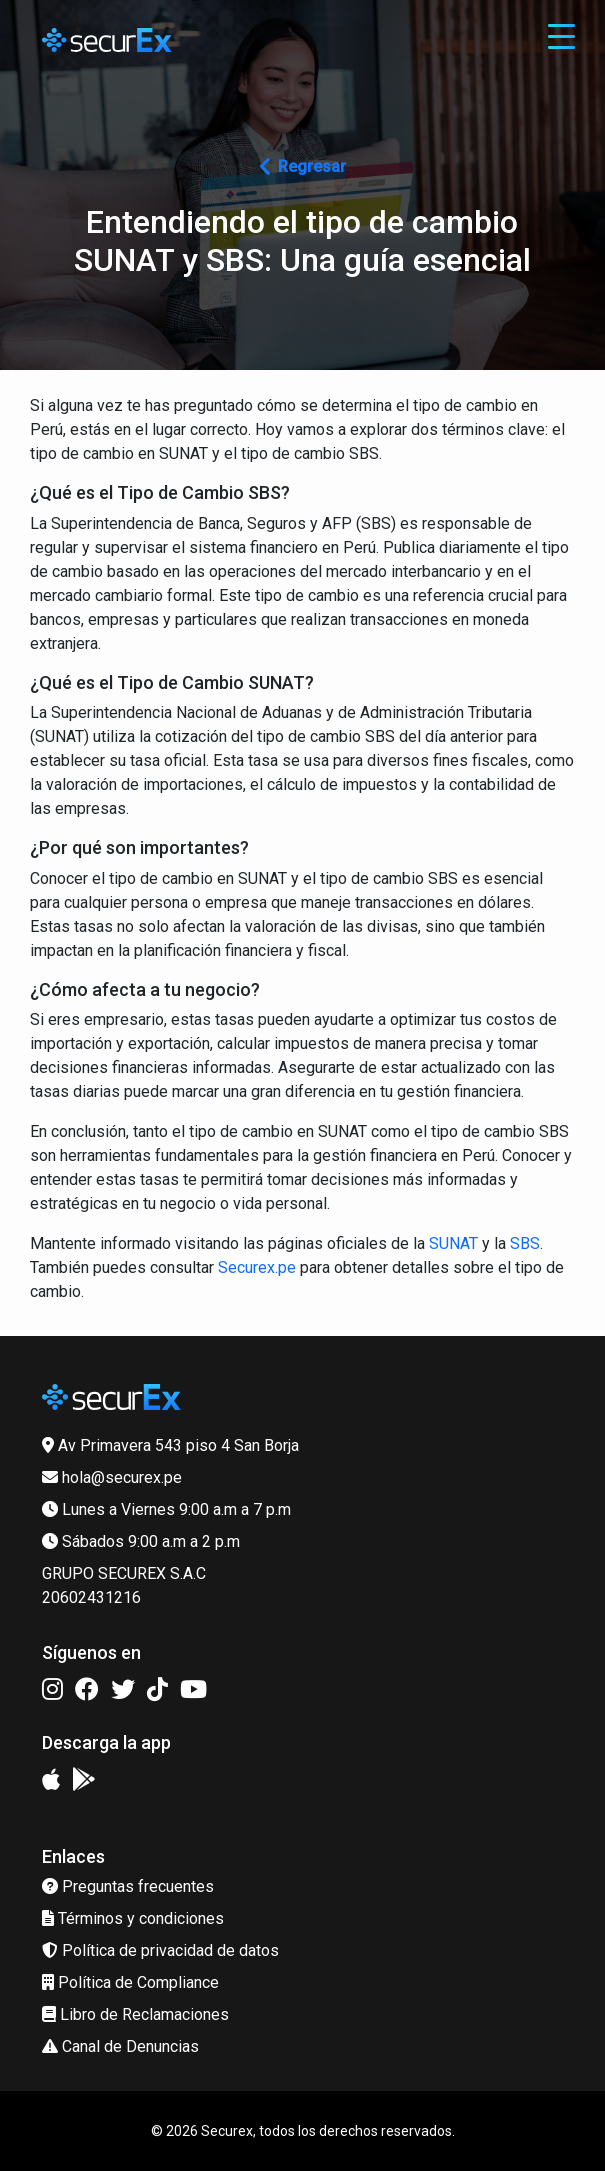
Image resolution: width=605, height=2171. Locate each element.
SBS (525, 1243)
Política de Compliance (130, 1982)
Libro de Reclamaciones (135, 2014)
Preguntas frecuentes (128, 1886)
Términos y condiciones (133, 1918)
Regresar (303, 166)
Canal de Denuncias (120, 2046)
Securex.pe (257, 1267)
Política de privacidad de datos (160, 1950)
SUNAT (453, 1243)
